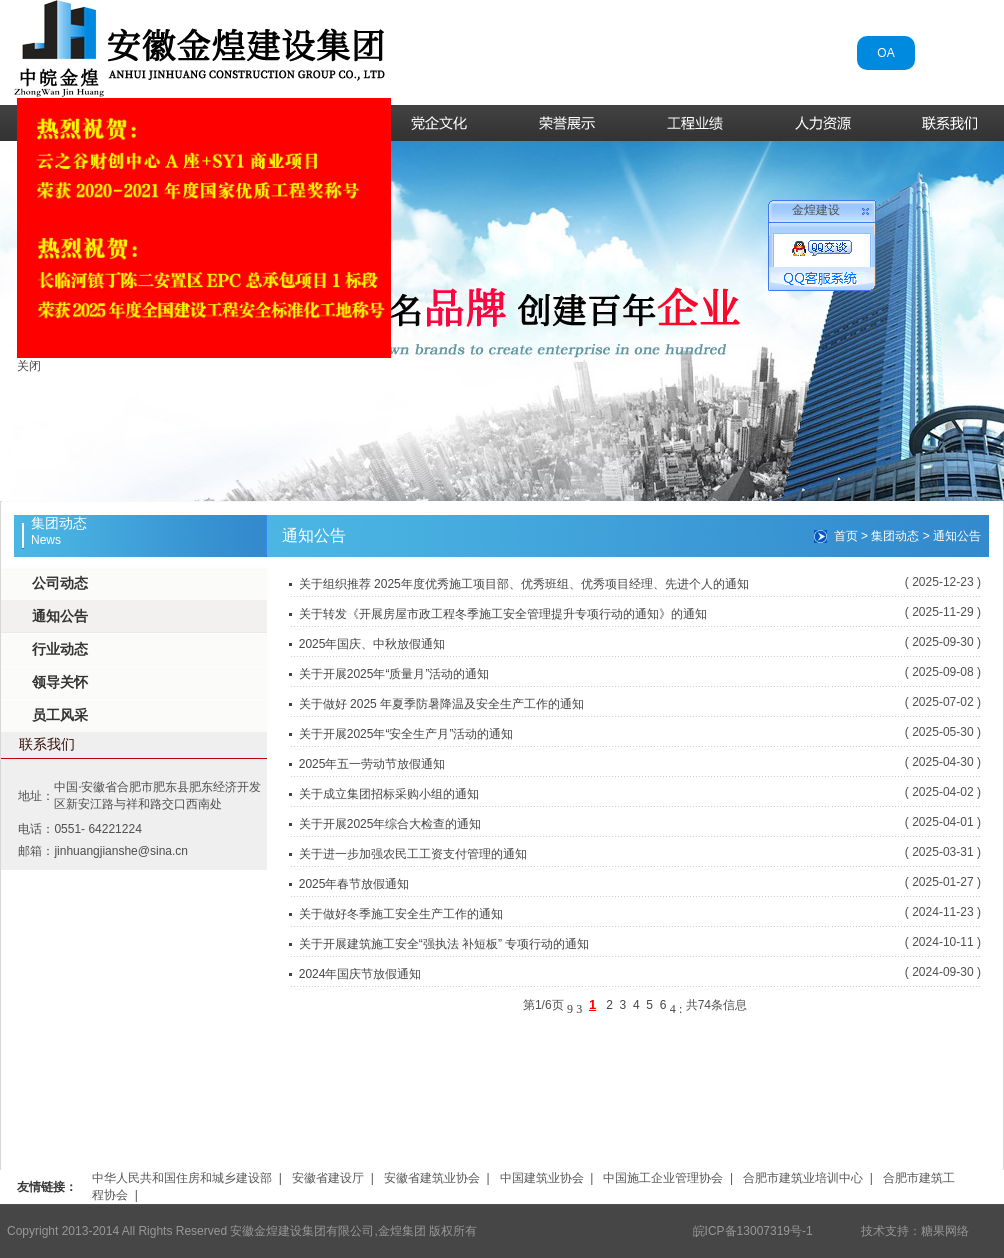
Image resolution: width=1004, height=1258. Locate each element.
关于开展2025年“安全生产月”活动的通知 (406, 734)
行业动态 (60, 649)
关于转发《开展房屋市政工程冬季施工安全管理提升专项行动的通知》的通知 (503, 614)
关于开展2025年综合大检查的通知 (390, 824)
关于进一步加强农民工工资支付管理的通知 (413, 854)
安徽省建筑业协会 (432, 1178)
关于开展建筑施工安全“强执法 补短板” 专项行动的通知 (444, 944)
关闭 (26, 363)
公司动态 (60, 583)
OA (885, 53)
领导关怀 (60, 682)
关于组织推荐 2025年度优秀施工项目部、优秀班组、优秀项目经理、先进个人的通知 (524, 584)
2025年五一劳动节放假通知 (372, 764)
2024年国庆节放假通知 (360, 974)
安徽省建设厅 (328, 1178)
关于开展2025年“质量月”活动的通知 (394, 674)
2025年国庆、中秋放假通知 (372, 644)
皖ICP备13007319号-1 (753, 1231)
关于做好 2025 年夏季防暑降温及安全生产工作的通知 (441, 704)
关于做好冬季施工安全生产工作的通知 (401, 914)
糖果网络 (945, 1231)
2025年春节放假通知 (354, 884)
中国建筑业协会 (542, 1178)
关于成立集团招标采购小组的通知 (389, 794)
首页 (846, 536)
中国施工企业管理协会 (663, 1178)
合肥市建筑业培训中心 (803, 1178)
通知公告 (60, 616)
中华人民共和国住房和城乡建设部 (182, 1178)
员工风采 (60, 715)
